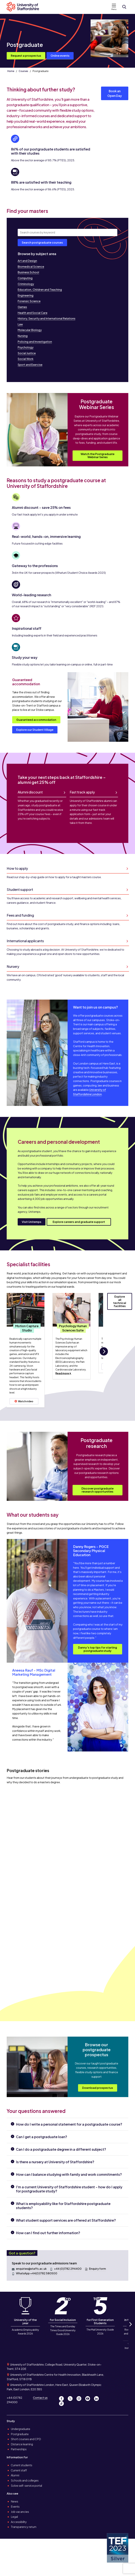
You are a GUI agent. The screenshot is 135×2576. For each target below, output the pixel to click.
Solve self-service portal (26, 2485)
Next (104, 1355)
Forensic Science (29, 301)
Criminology (26, 284)
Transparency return (23, 2527)
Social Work (25, 359)
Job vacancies (20, 2511)
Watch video (24, 1401)
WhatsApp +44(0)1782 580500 (36, 2273)
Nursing (23, 336)
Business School (28, 272)
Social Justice (27, 353)
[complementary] (98, 2550)
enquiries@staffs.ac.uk (31, 2269)
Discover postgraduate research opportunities (97, 1490)
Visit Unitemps (31, 1222)
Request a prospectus (26, 55)
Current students (21, 2465)
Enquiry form (97, 2269)
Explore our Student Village (34, 729)
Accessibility (19, 2522)
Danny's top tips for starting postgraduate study (97, 1649)
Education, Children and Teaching (40, 289)
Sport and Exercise (30, 364)
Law (20, 324)
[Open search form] (124, 7)
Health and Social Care (32, 313)
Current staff (19, 2470)
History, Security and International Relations (46, 318)
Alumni (15, 2475)
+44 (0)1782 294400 (68, 2269)
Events (15, 2506)
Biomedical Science (31, 266)
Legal (14, 2516)
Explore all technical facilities (119, 1301)
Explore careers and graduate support (79, 1222)
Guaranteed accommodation (36, 719)
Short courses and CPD (26, 2439)
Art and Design (27, 260)
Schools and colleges (25, 2480)
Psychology (25, 347)
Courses (23, 70)
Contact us (40, 2397)
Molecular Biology (30, 330)
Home (10, 70)
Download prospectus (97, 2088)
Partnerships (19, 2449)
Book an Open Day (114, 93)
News (14, 2501)
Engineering (25, 295)
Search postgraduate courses (42, 242)
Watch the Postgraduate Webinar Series (97, 455)
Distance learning (22, 2444)
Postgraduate (20, 2434)
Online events (60, 55)
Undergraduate (20, 2429)
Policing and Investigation (35, 341)
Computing (25, 278)
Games (22, 307)
